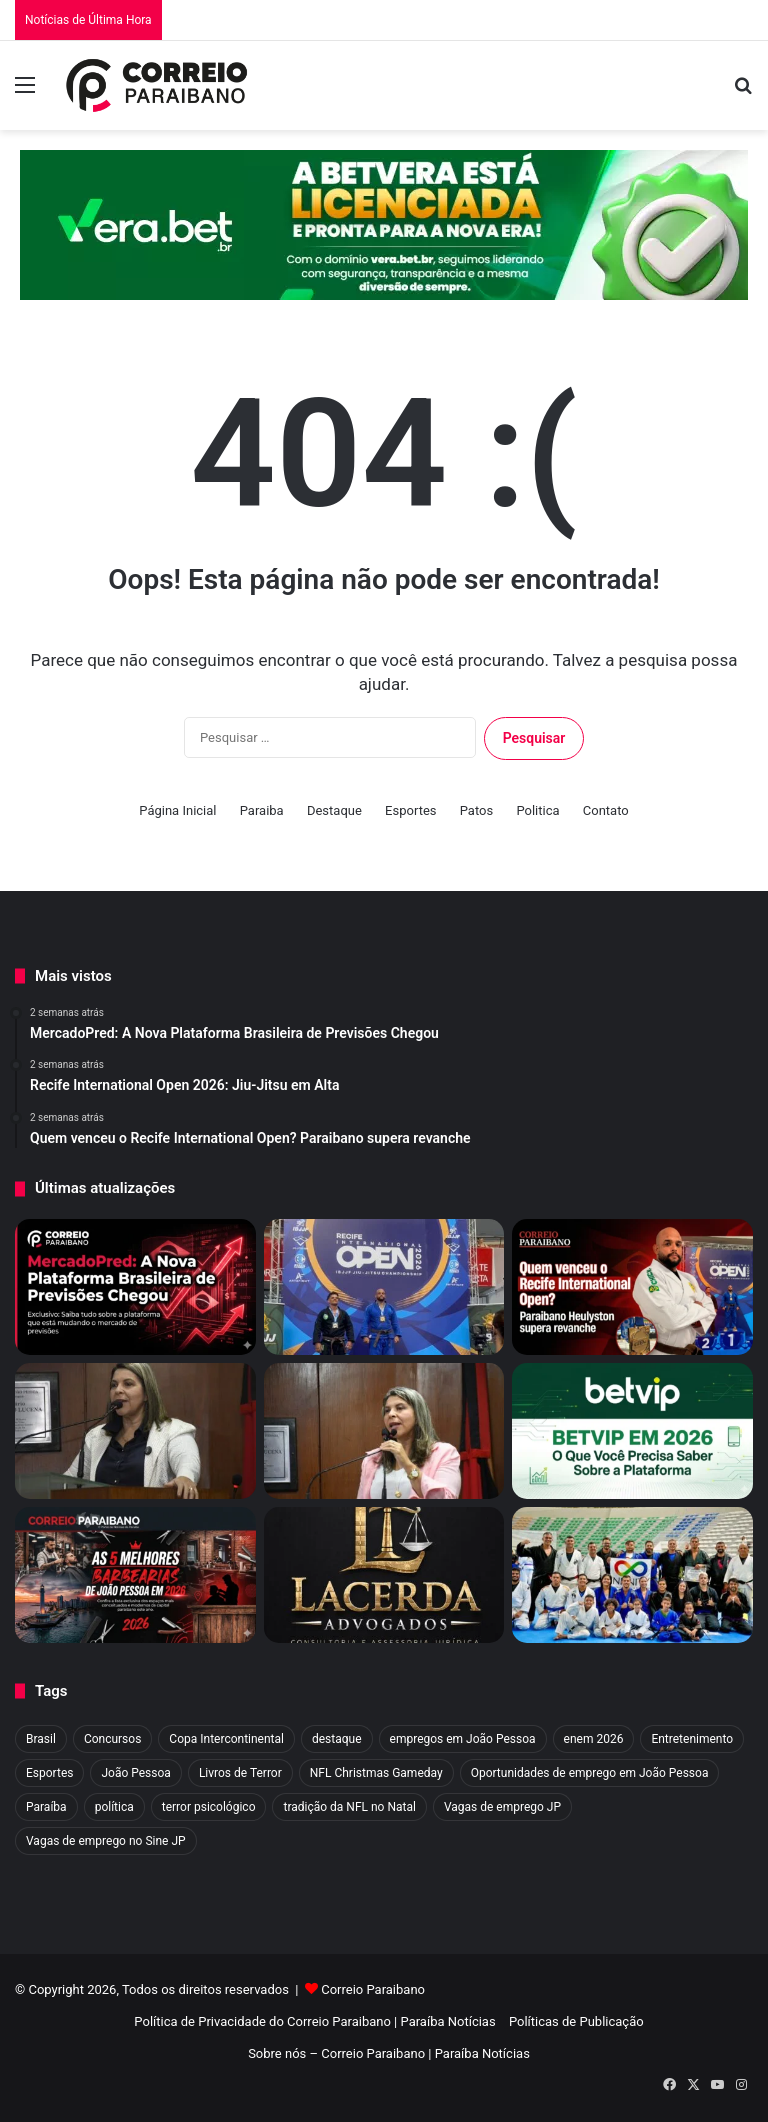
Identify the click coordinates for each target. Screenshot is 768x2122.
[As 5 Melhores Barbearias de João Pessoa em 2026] (135, 1575)
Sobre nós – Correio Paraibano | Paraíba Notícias (389, 2053)
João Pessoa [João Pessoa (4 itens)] (135, 1773)
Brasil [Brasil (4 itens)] (41, 1739)
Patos (476, 810)
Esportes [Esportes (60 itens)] (49, 1773)
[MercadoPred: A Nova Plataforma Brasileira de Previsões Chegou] (135, 1287)
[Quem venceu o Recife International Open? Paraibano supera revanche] (632, 1287)
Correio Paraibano (373, 1989)
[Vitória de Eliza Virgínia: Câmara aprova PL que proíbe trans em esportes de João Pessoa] (384, 1431)
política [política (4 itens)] (114, 1807)
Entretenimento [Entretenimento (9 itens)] (692, 1739)
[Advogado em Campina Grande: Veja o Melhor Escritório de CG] (384, 1575)
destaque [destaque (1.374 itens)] (337, 1739)
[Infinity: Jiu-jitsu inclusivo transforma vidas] (632, 1575)
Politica (537, 810)
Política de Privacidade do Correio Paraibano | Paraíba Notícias (314, 2021)
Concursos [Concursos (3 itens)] (112, 1739)
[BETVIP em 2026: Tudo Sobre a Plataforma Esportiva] (632, 1431)
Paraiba (262, 810)
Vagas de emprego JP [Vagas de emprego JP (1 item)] (502, 1807)
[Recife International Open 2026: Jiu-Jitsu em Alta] (384, 1287)
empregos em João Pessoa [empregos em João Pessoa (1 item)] (463, 1739)
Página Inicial (177, 810)
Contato (606, 810)
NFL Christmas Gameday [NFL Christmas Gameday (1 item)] (376, 1773)
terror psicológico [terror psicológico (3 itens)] (209, 1807)
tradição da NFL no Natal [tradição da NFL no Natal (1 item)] (349, 1807)
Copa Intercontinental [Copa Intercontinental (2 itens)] (226, 1739)
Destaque (334, 810)
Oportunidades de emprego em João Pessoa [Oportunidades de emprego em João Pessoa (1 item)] (590, 1773)
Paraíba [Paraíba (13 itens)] (46, 1807)
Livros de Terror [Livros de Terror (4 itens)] (240, 1773)
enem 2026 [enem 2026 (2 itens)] (594, 1739)
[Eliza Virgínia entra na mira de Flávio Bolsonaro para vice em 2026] (135, 1431)
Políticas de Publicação (576, 2021)
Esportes (410, 810)
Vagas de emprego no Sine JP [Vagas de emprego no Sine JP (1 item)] (106, 1841)
